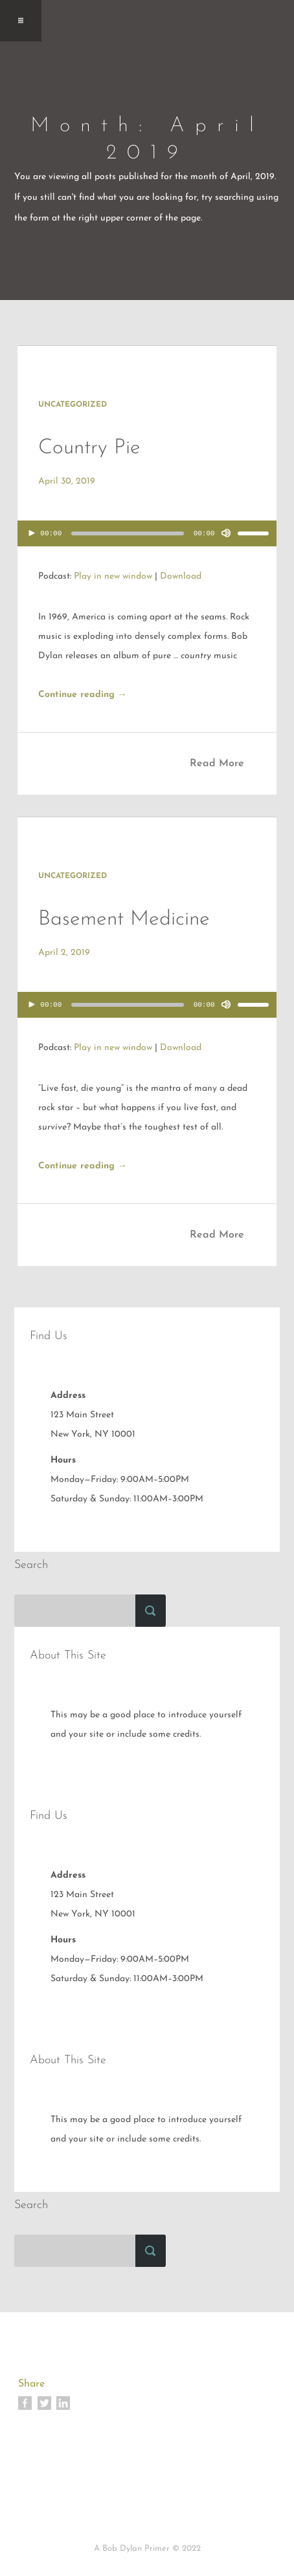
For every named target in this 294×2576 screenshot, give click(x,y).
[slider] (127, 533)
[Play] (31, 533)
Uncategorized (72, 405)
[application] (147, 536)
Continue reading (82, 695)
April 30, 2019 (66, 481)
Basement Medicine (124, 919)
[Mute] (226, 533)
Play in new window (113, 576)
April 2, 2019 (64, 953)
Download (180, 576)
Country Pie (89, 448)
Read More (217, 763)
